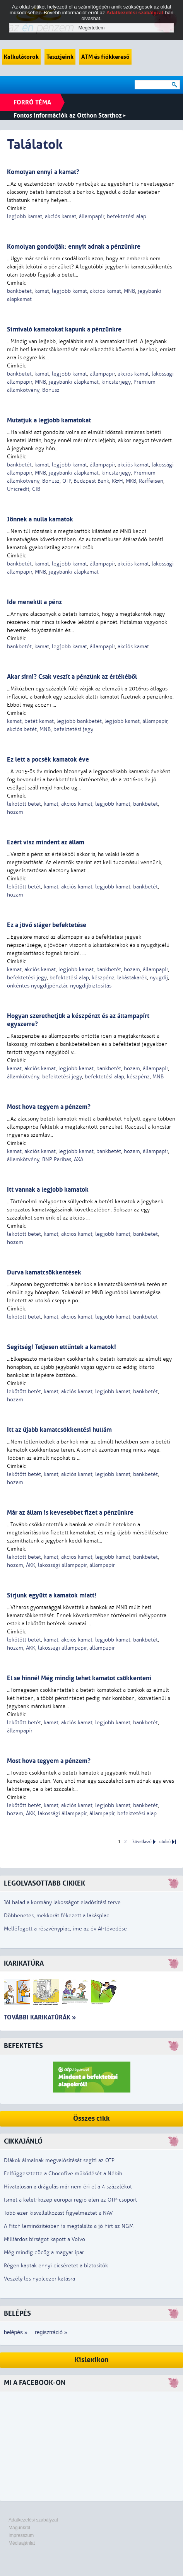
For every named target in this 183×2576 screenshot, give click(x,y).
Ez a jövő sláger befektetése (46, 925)
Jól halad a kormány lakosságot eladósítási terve (62, 1902)
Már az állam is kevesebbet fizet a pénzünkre (70, 1512)
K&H (117, 481)
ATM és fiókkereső (105, 56)
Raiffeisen (151, 481)
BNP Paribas (56, 1159)
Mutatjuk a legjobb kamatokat (49, 420)
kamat (41, 291)
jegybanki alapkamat (74, 382)
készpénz (103, 977)
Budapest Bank (91, 481)
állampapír (91, 216)
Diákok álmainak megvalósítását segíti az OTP (59, 2160)
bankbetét (19, 291)
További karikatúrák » (40, 2017)
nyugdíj (159, 977)
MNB (129, 291)
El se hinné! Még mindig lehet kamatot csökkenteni (79, 1678)
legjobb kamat (24, 216)
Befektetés (23, 2046)
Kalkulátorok (21, 56)
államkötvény (23, 1076)
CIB (36, 489)
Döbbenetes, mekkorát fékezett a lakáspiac (56, 1915)
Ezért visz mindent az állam (45, 842)
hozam (15, 812)
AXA (78, 1159)
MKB (131, 481)
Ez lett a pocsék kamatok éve (48, 759)
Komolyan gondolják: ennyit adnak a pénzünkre (73, 246)
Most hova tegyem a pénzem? (49, 1106)
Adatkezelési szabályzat (33, 2520)
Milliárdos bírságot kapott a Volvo (44, 2239)
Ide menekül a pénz (34, 602)
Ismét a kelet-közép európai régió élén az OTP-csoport (70, 2200)
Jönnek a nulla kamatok (40, 519)
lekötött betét (24, 804)
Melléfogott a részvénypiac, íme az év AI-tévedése (65, 1928)
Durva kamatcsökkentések (44, 1272)
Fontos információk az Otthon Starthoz (70, 115)
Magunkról (19, 2527)
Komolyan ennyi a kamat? (43, 172)
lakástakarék (132, 977)
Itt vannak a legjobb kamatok (48, 1189)
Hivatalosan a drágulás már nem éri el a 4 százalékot (68, 2186)
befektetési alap (126, 216)
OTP (66, 481)
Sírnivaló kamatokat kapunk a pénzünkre (64, 329)
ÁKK (30, 1565)
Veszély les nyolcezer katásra (39, 2278)
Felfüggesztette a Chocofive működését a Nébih (63, 2173)
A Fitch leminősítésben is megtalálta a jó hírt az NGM (68, 2226)
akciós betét (22, 729)
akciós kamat (60, 216)
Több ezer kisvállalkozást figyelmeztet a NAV (58, 2213)
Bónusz (51, 390)
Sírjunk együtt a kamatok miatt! (51, 1595)
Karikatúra (24, 1963)
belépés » (15, 2332)
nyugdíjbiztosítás (90, 985)
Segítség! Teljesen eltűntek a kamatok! (61, 1347)
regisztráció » (51, 2332)
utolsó (165, 1842)
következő (141, 1842)
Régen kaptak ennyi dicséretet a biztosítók (56, 2265)
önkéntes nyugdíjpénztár (37, 985)
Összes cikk (91, 2119)
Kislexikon (92, 2360)
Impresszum (21, 2535)
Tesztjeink (60, 56)
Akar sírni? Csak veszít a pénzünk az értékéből (72, 676)
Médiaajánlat (22, 2543)
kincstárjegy (116, 382)
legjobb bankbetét (79, 721)
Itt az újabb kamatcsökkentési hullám (59, 1429)
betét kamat (39, 721)
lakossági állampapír (62, 1565)
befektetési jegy (73, 729)
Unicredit (18, 489)
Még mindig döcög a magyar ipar (44, 2252)
